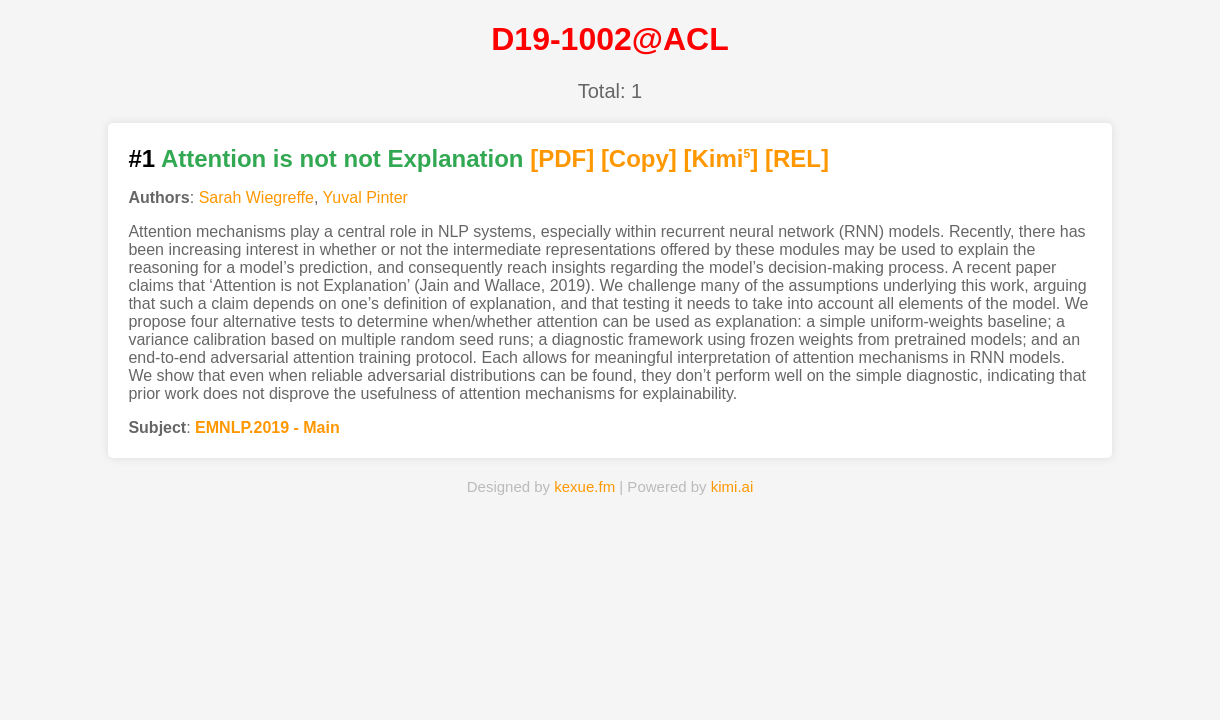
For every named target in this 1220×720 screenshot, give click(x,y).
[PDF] (562, 158)
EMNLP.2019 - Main (267, 427)
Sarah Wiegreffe (256, 197)
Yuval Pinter (365, 197)
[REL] (797, 158)
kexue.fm (584, 486)
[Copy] (639, 158)
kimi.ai (732, 486)
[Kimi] (721, 158)
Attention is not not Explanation (342, 158)
